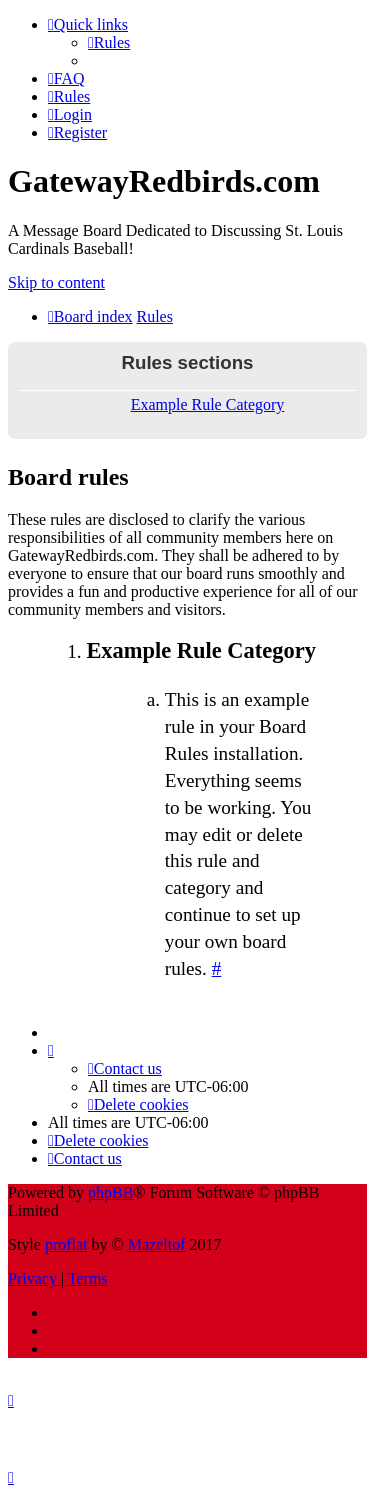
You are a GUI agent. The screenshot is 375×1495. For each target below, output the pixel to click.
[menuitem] (109, 42)
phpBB (110, 1192)
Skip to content (56, 282)
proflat (66, 1244)
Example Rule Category (208, 404)
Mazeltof (157, 1244)
